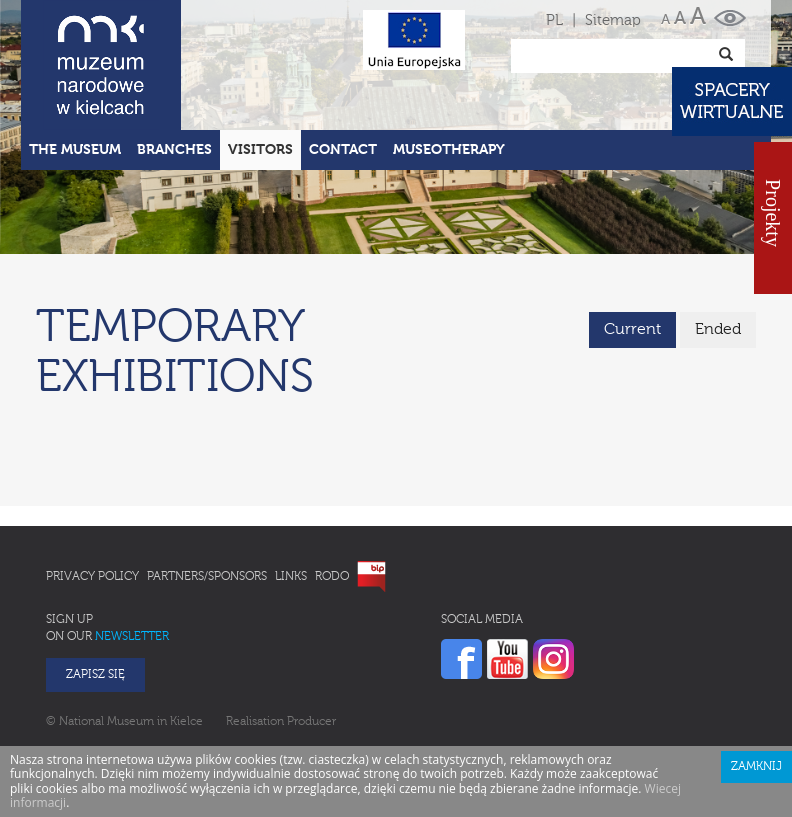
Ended (718, 330)
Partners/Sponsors (207, 577)
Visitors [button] (260, 150)
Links (291, 577)
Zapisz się (95, 675)
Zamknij (756, 767)
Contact (343, 150)
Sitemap (613, 20)
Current (632, 330)
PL (554, 20)
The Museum (75, 150)
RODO (332, 577)
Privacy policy (92, 577)
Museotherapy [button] (449, 150)
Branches (174, 150)
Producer (311, 722)
